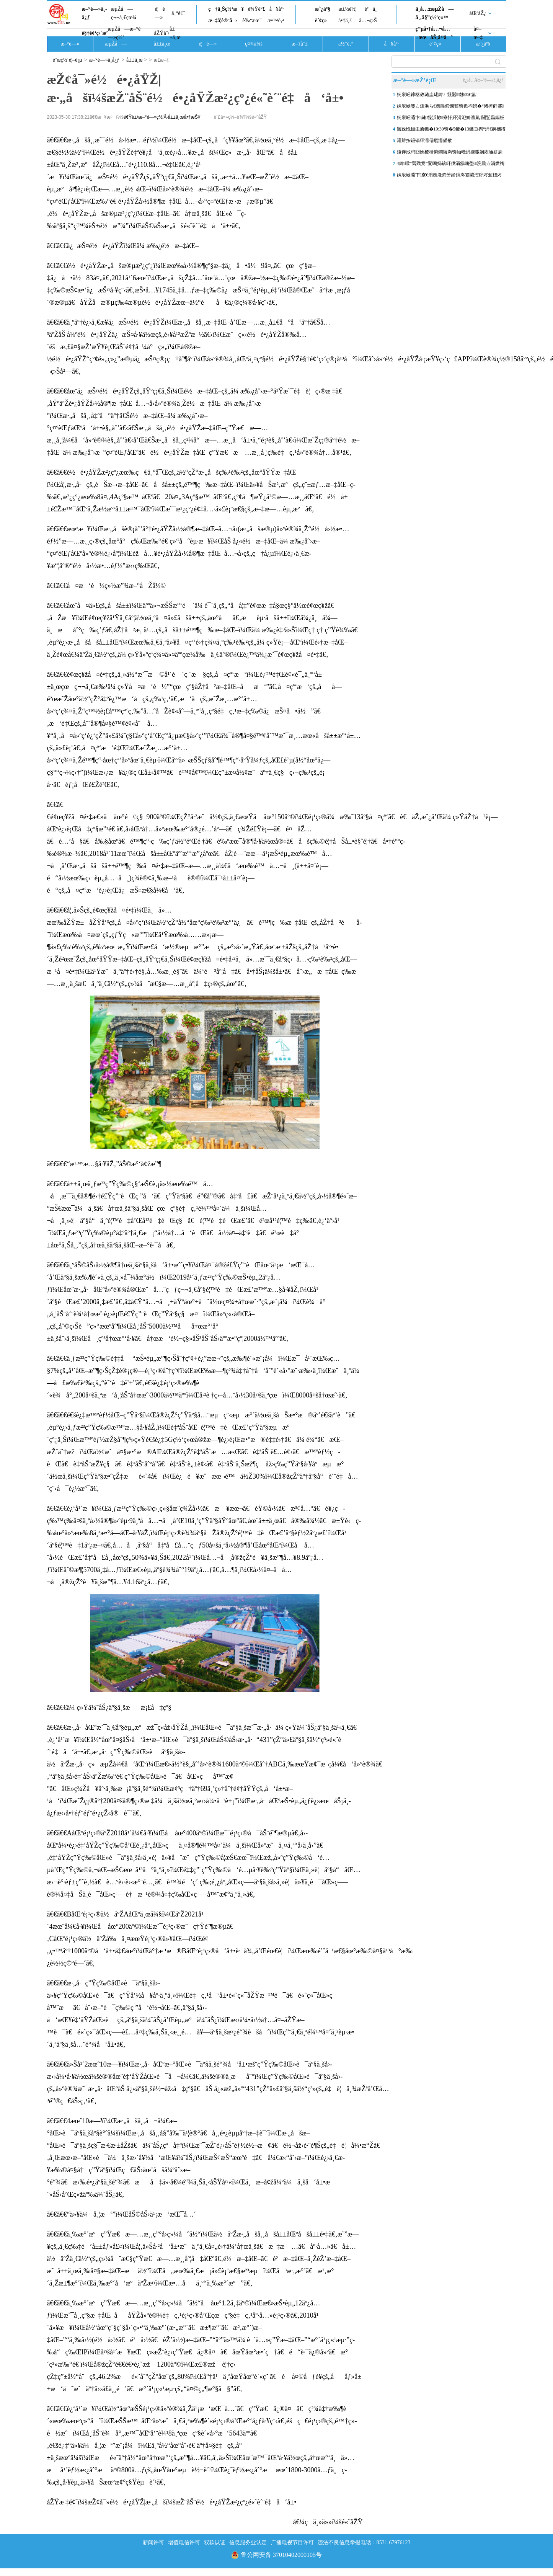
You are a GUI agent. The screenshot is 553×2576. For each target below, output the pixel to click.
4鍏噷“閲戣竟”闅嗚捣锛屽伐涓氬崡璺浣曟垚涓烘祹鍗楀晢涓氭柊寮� (451, 165)
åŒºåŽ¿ (478, 13)
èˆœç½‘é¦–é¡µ (67, 60)
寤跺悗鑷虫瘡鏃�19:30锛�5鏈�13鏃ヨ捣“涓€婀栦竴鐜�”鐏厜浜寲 (451, 130)
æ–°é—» (69, 44)
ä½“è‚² (345, 44)
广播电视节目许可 (292, 2542)
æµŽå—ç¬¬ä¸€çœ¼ (124, 13)
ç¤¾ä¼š (254, 44)
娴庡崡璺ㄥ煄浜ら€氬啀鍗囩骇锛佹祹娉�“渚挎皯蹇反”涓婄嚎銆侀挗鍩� (450, 107)
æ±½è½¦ (347, 9)
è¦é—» (160, 13)
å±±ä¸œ (175, 33)
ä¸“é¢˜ (178, 13)
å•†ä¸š (344, 20)
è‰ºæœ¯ (252, 20)
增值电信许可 (184, 2542)
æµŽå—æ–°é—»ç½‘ (124, 33)
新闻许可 (153, 2542)
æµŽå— (116, 44)
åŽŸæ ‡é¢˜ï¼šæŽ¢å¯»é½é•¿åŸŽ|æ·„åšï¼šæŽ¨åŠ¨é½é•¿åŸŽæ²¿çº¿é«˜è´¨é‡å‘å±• (172, 2502)
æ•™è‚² (276, 20)
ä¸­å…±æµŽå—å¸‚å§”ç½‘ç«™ (435, 13)
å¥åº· (276, 9)
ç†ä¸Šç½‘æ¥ (226, 9)
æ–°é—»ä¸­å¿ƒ (94, 13)
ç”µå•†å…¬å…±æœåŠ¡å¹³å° (434, 33)
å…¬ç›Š (368, 20)
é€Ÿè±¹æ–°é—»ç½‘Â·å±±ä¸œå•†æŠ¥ (162, 117)
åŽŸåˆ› (162, 33)
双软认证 (214, 2542)
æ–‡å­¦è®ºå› (222, 20)
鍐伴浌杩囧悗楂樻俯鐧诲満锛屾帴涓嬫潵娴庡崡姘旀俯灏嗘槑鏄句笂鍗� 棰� (449, 153)
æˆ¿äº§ (322, 9)
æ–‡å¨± (300, 44)
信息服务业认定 (248, 2542)
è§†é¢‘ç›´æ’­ (95, 33)
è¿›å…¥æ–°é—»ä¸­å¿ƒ (483, 80)
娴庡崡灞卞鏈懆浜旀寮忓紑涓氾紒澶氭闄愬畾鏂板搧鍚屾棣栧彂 (451, 119)
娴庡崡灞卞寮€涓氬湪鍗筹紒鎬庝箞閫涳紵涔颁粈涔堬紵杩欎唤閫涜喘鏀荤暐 (449, 176)
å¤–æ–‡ (478, 33)
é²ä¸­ (370, 9)
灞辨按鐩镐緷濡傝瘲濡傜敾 (424, 140)
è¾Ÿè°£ (257, 9)
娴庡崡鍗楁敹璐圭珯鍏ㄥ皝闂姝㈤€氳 (437, 94)
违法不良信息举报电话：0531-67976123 (364, 2542)
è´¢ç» (323, 20)
